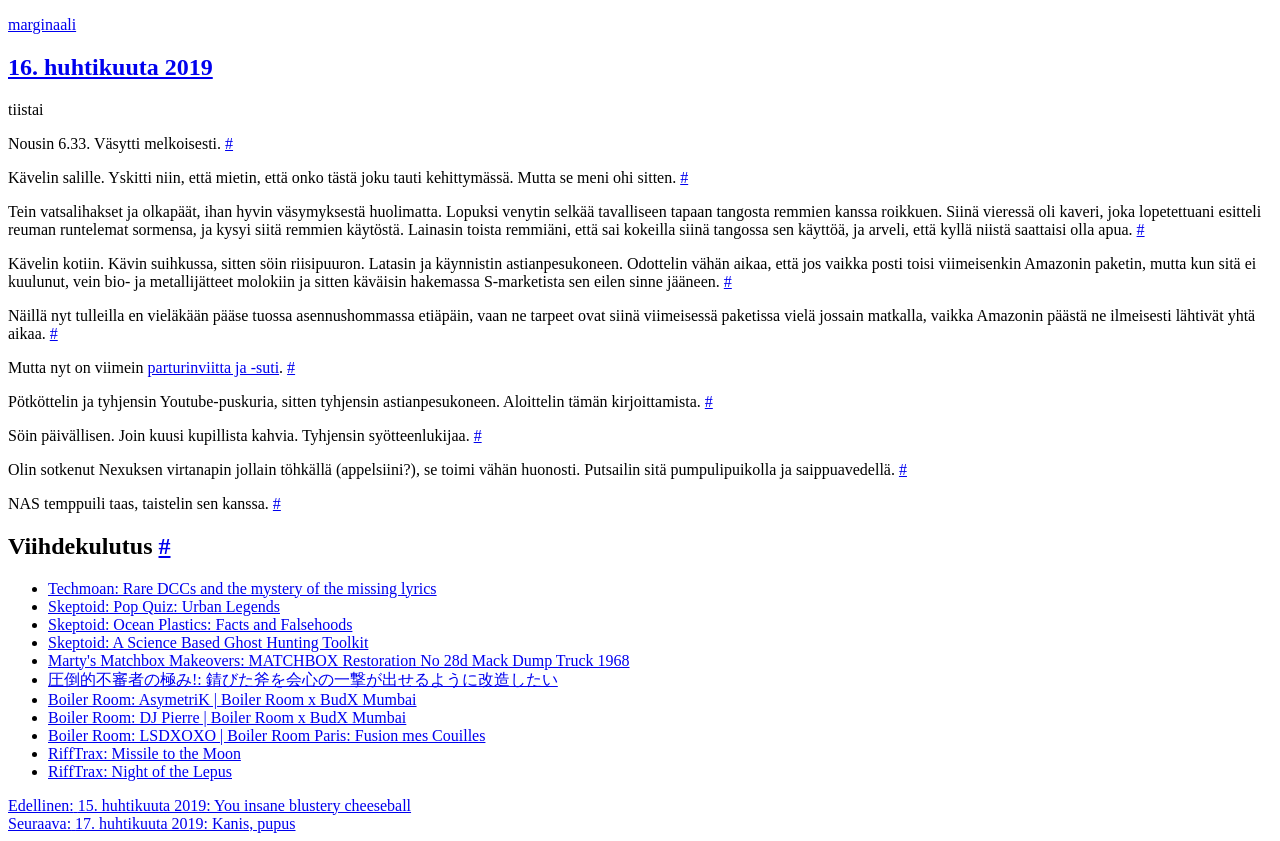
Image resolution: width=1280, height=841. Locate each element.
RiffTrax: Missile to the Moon (144, 753)
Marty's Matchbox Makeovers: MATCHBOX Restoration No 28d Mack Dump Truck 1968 (339, 660)
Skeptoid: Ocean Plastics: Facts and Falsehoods (200, 624)
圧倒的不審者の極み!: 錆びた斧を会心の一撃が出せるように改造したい (303, 679)
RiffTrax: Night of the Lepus (140, 771)
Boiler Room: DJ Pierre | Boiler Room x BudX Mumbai (227, 717)
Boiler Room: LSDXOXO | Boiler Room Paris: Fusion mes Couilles (266, 735)
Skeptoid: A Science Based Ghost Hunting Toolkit (208, 642)
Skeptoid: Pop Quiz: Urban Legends (164, 606)
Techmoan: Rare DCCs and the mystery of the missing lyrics (242, 588)
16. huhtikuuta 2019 (110, 67)
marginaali (42, 24)
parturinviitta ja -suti (214, 367)
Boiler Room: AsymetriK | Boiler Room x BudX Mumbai (232, 699)
